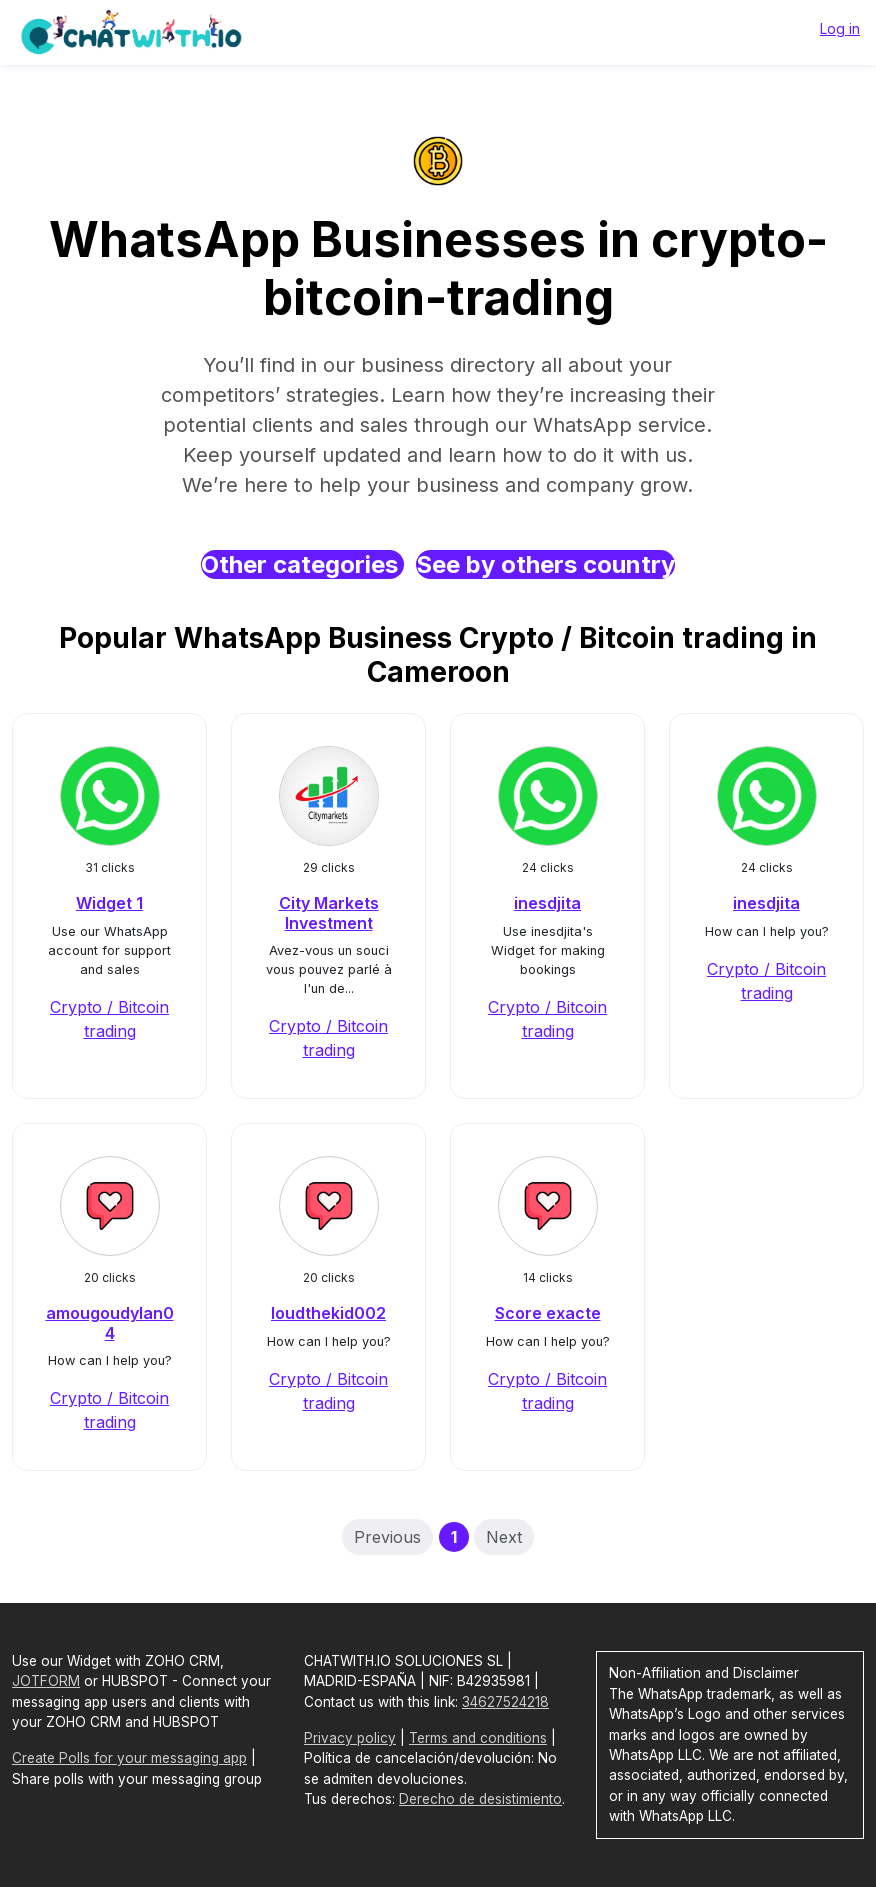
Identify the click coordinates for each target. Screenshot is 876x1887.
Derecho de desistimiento (480, 1799)
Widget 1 (109, 903)
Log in (840, 28)
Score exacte (548, 1313)
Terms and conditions (478, 1738)
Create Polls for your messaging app (129, 1758)
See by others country (545, 564)
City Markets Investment (329, 912)
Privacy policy (350, 1738)
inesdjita (547, 903)
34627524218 (505, 1702)
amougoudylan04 (110, 1322)
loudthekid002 (328, 1313)
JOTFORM (46, 1681)
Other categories (302, 564)
